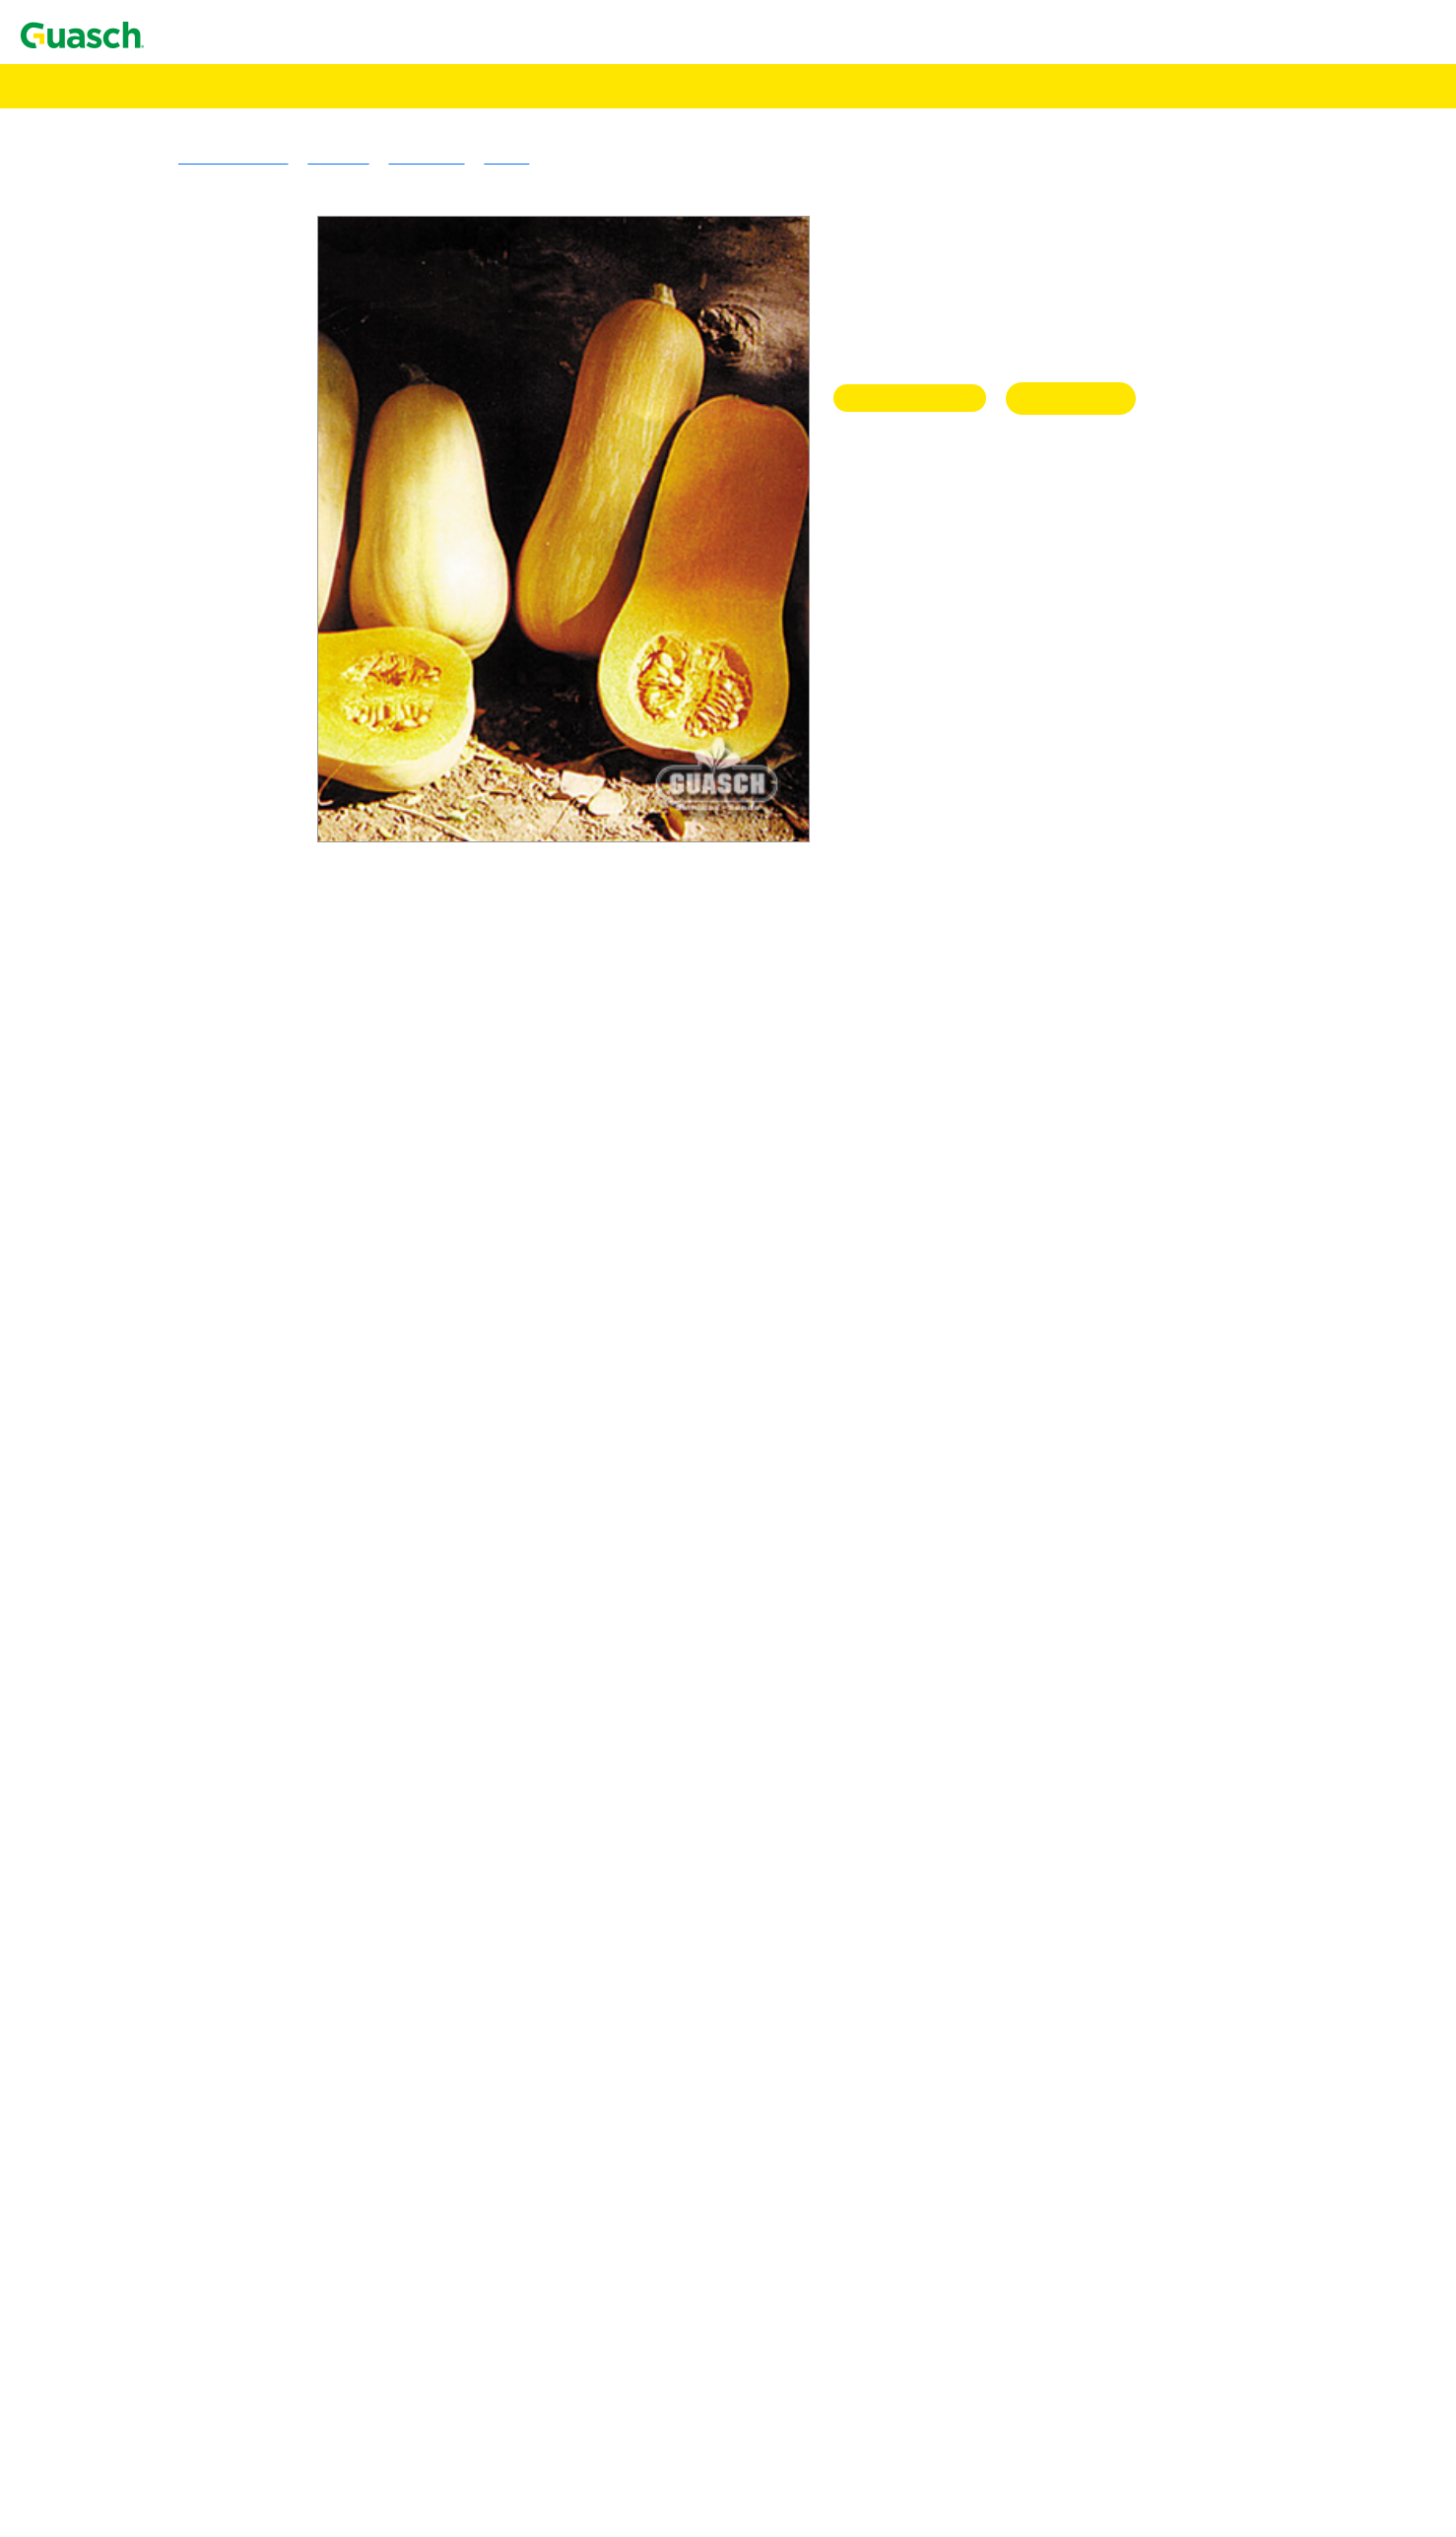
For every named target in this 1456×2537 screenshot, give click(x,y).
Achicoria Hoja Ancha (226, 1330)
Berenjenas (151, 1578)
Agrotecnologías (99, 103)
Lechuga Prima (203, 2412)
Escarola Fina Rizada (223, 1969)
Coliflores (147, 1915)
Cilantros (145, 1862)
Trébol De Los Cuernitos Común (259, 390)
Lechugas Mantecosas (185, 2359)
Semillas (74, 85)
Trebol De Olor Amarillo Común (259, 408)
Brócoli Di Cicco (209, 1649)
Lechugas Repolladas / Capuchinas (226, 2430)
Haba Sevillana (203, 2164)
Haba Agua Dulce (212, 2146)
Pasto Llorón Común (221, 550)
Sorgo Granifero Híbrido (194, 1082)
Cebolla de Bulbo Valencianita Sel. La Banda (298, 1809)
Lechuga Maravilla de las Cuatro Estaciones (294, 2394)
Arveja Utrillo (200, 1561)
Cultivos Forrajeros (177, 1011)
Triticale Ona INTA (217, 745)
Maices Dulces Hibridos (192, 2483)
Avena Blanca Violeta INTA (244, 639)
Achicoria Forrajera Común (243, 1046)
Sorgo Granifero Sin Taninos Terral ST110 (289, 1117)
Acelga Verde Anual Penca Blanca (263, 1295)
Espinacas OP (159, 2093)
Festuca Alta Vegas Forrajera (246, 532)
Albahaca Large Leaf (222, 1437)
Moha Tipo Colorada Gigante (248, 816)
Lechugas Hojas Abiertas (195, 2270)
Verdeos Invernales (176, 621)
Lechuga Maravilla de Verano (249, 2306)
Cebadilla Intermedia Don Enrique (264, 514)
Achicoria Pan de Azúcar (234, 1348)
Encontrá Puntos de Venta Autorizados (159, 154)
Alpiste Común (203, 1188)
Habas (136, 2128)
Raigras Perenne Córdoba (236, 603)
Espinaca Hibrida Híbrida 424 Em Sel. (277, 2057)
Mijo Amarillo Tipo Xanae (239, 780)
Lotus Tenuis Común (222, 355)
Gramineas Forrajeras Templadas (220, 461)
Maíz (132, 1135)
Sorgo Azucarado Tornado (238, 851)
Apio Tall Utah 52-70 (223, 1525)
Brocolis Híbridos (172, 1667)
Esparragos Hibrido (177, 2004)
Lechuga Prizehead (216, 2323)
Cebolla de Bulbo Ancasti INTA (257, 1720)
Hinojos (141, 2181)
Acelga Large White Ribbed (244, 1277)
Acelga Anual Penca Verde (240, 1259)
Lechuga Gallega (209, 2252)
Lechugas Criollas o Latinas (204, 2217)
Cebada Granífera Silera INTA (252, 709)
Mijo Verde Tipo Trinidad (236, 798)
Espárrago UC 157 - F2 (229, 2022)
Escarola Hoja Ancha (222, 1986)
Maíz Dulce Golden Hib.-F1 (244, 2501)
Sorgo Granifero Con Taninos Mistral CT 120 (299, 1100)
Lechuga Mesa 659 (216, 2465)
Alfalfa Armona (205, 302)
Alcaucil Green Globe (225, 1472)
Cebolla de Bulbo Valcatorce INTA (266, 1774)
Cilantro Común (207, 1880)
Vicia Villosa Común (222, 976)
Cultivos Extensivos (140, 1064)
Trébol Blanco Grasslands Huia (255, 373)
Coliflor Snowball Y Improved (252, 1933)
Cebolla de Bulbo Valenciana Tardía (269, 1791)
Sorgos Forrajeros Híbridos (202, 834)
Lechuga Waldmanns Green (243, 2341)
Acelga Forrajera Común (234, 1029)
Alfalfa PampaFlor (215, 319)
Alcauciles (149, 1454)
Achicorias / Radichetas (191, 1312)
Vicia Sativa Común (219, 958)
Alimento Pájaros (102, 120)
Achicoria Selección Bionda (244, 1366)
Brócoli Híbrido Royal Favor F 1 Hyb (275, 1685)
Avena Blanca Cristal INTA (243, 656)
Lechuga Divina (206, 2377)
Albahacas (149, 1401)
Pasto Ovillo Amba (216, 568)
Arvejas (140, 1543)
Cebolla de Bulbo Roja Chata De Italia (277, 1756)
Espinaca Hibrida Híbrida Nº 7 (252, 2075)
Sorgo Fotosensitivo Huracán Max (264, 869)
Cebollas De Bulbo (176, 1703)
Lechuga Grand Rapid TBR (242, 2288)
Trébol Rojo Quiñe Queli (234, 443)
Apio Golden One (212, 1508)
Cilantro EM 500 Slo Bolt (237, 1898)
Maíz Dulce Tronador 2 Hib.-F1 (256, 2518)
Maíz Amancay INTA (224, 1153)
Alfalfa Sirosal (202, 284)
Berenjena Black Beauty (232, 1596)
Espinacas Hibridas (176, 2040)
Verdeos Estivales (172, 763)
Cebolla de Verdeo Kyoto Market (260, 1844)
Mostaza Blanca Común (231, 993)
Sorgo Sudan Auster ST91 (237, 905)
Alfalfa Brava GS (211, 266)
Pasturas (103, 231)
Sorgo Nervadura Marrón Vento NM (270, 887)
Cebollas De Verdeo (179, 1827)
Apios (135, 1490)
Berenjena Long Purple (228, 1614)
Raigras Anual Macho (225, 585)
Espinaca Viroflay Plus (227, 2111)
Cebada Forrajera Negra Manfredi (262, 692)
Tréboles (143, 337)
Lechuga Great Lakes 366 (237, 2447)
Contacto (52, 34)
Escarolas (146, 1951)
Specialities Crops (173, 1171)
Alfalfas (141, 248)
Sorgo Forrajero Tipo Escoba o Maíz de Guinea (305, 940)
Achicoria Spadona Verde (236, 1383)
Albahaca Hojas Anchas (231, 1419)
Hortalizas (109, 1224)
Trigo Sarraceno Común (231, 1206)
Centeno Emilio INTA (226, 727)
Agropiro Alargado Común (240, 479)
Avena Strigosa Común (228, 674)
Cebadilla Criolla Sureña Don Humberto (283, 497)
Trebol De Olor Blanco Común (254, 426)
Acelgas (141, 1242)
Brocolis (142, 1632)
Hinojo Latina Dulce (221, 2199)
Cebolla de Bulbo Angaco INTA (257, 1738)
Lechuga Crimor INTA (227, 2235)
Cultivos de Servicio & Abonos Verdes (238, 922)
